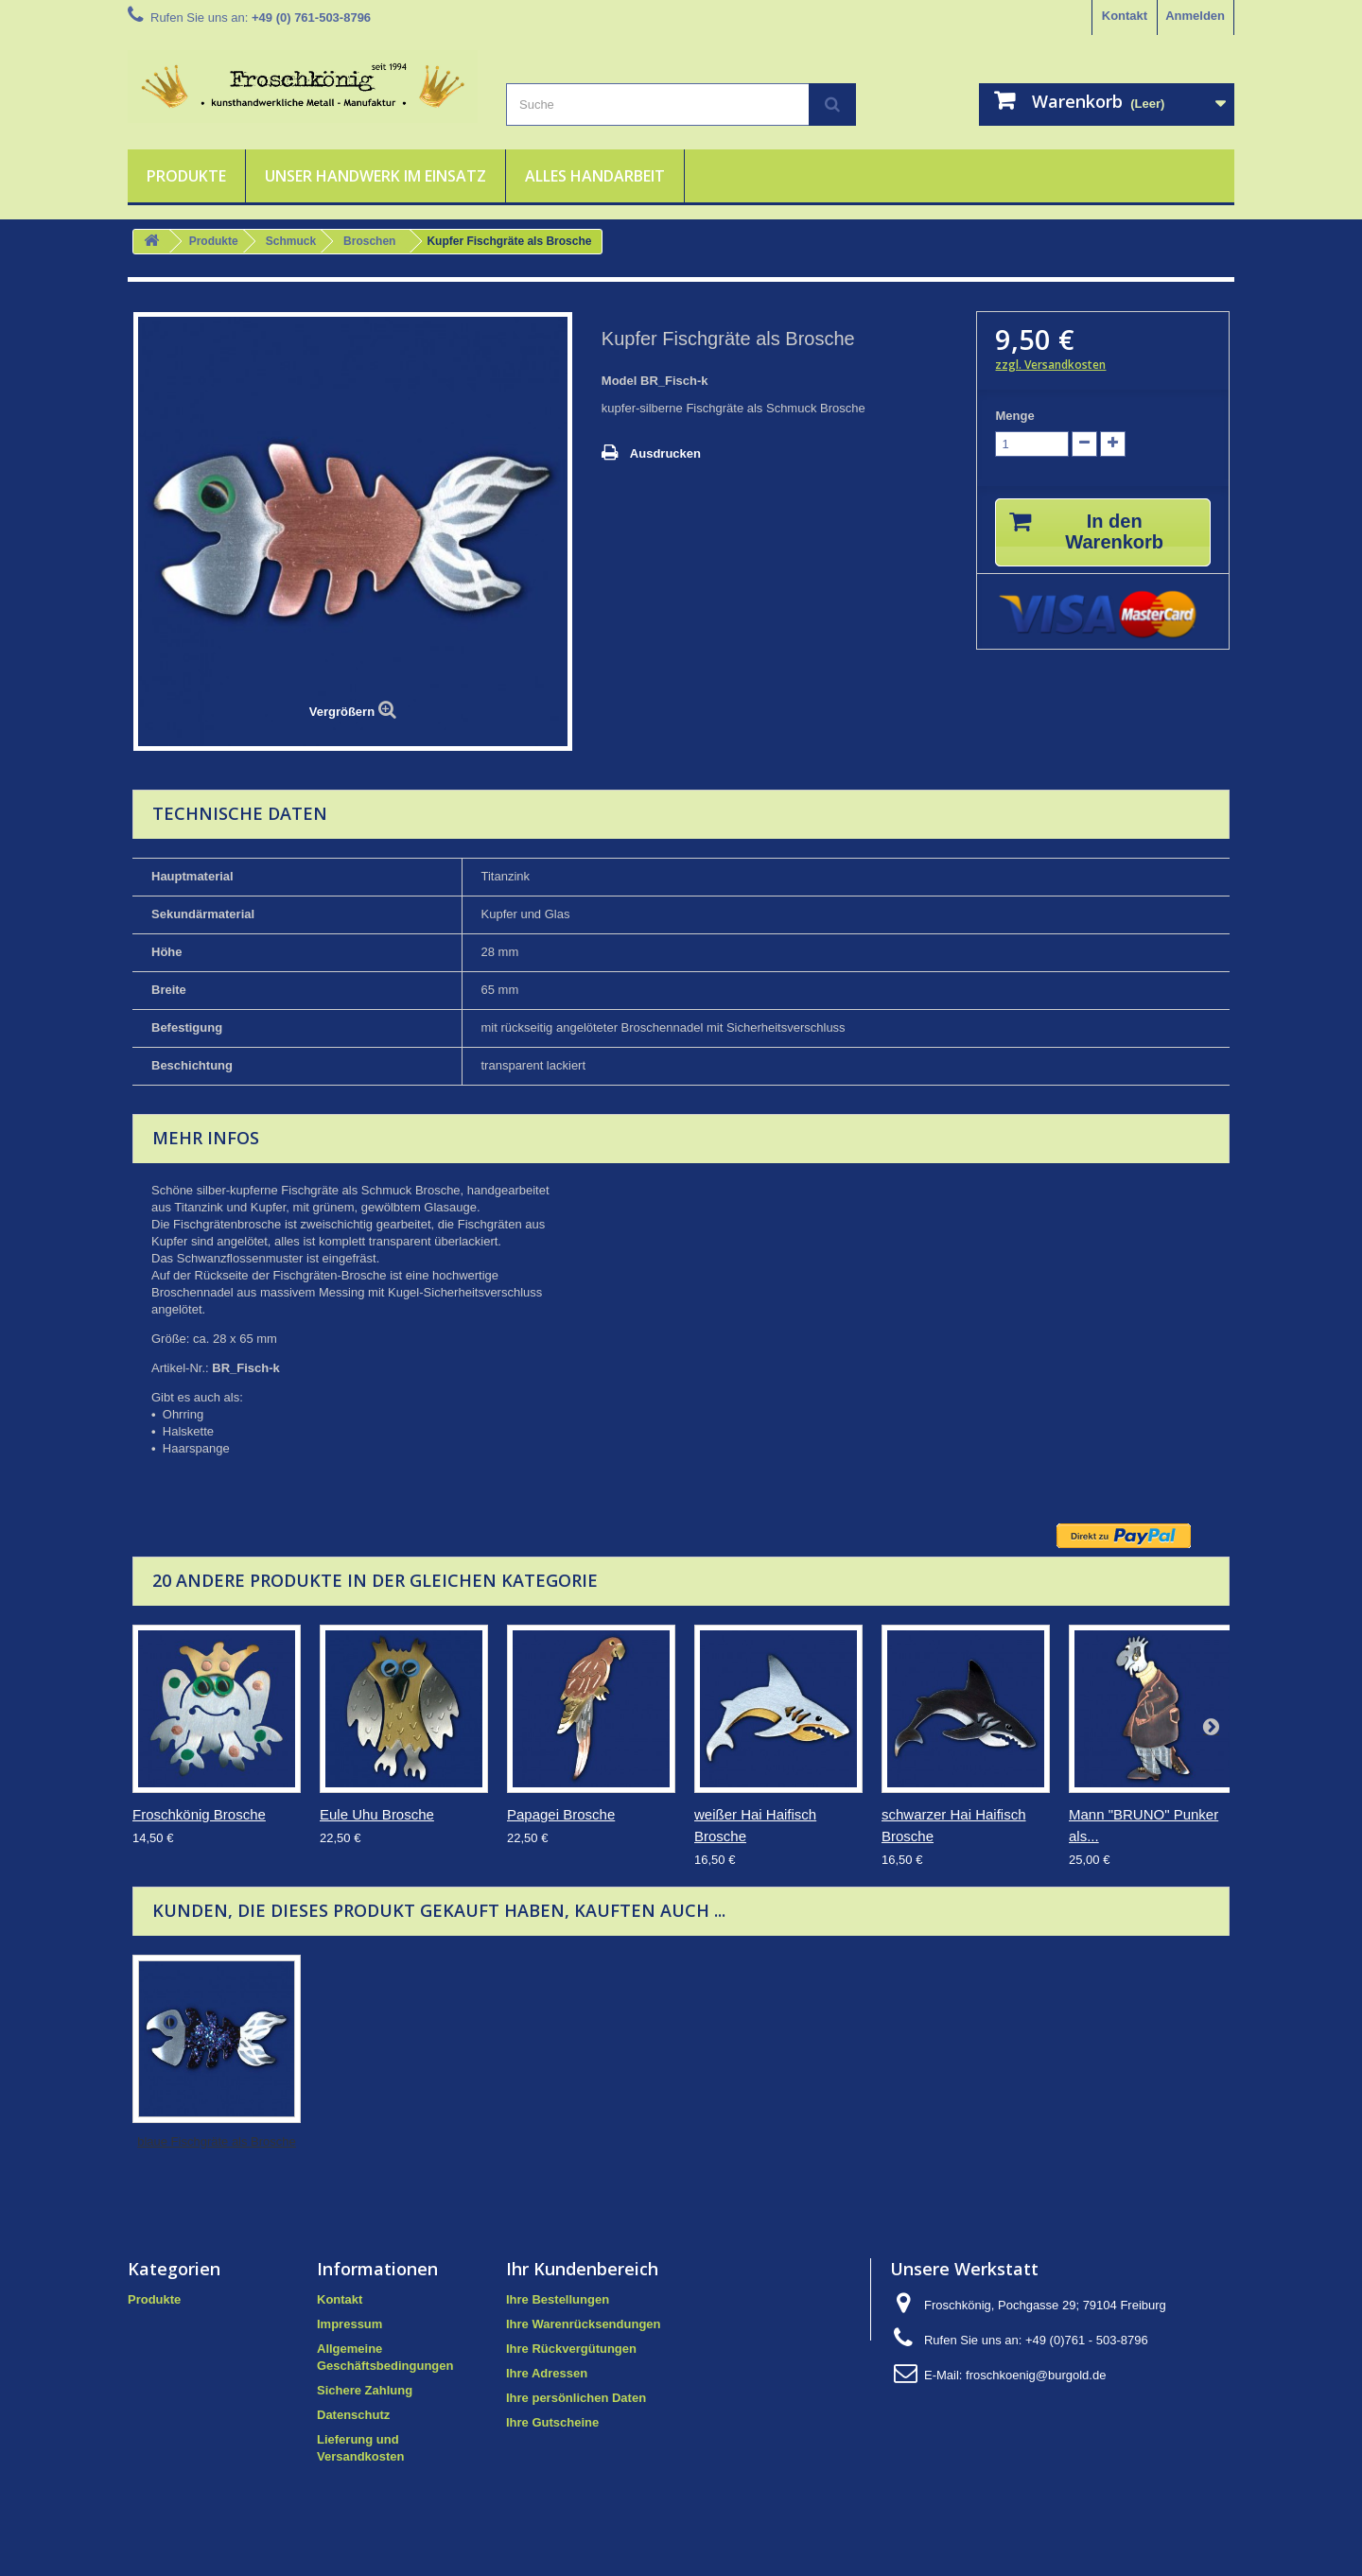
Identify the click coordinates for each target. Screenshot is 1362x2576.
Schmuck (291, 241)
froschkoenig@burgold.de (1036, 2375)
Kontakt (1124, 16)
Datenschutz (353, 2415)
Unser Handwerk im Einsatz (375, 175)
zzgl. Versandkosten (1050, 365)
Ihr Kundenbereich (582, 2268)
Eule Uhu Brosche (377, 1814)
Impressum (349, 2324)
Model (619, 381)
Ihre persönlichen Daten (576, 2398)
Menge (1014, 416)
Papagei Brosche (561, 1814)
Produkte (186, 175)
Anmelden (1195, 16)
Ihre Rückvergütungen (571, 2348)
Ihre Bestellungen (557, 2299)
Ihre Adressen (546, 2373)
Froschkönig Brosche (199, 1814)
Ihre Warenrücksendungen (583, 2324)
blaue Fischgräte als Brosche (216, 2141)
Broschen (369, 241)
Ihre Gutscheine (552, 2422)
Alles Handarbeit (595, 175)
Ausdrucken (665, 453)
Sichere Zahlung (364, 2390)
